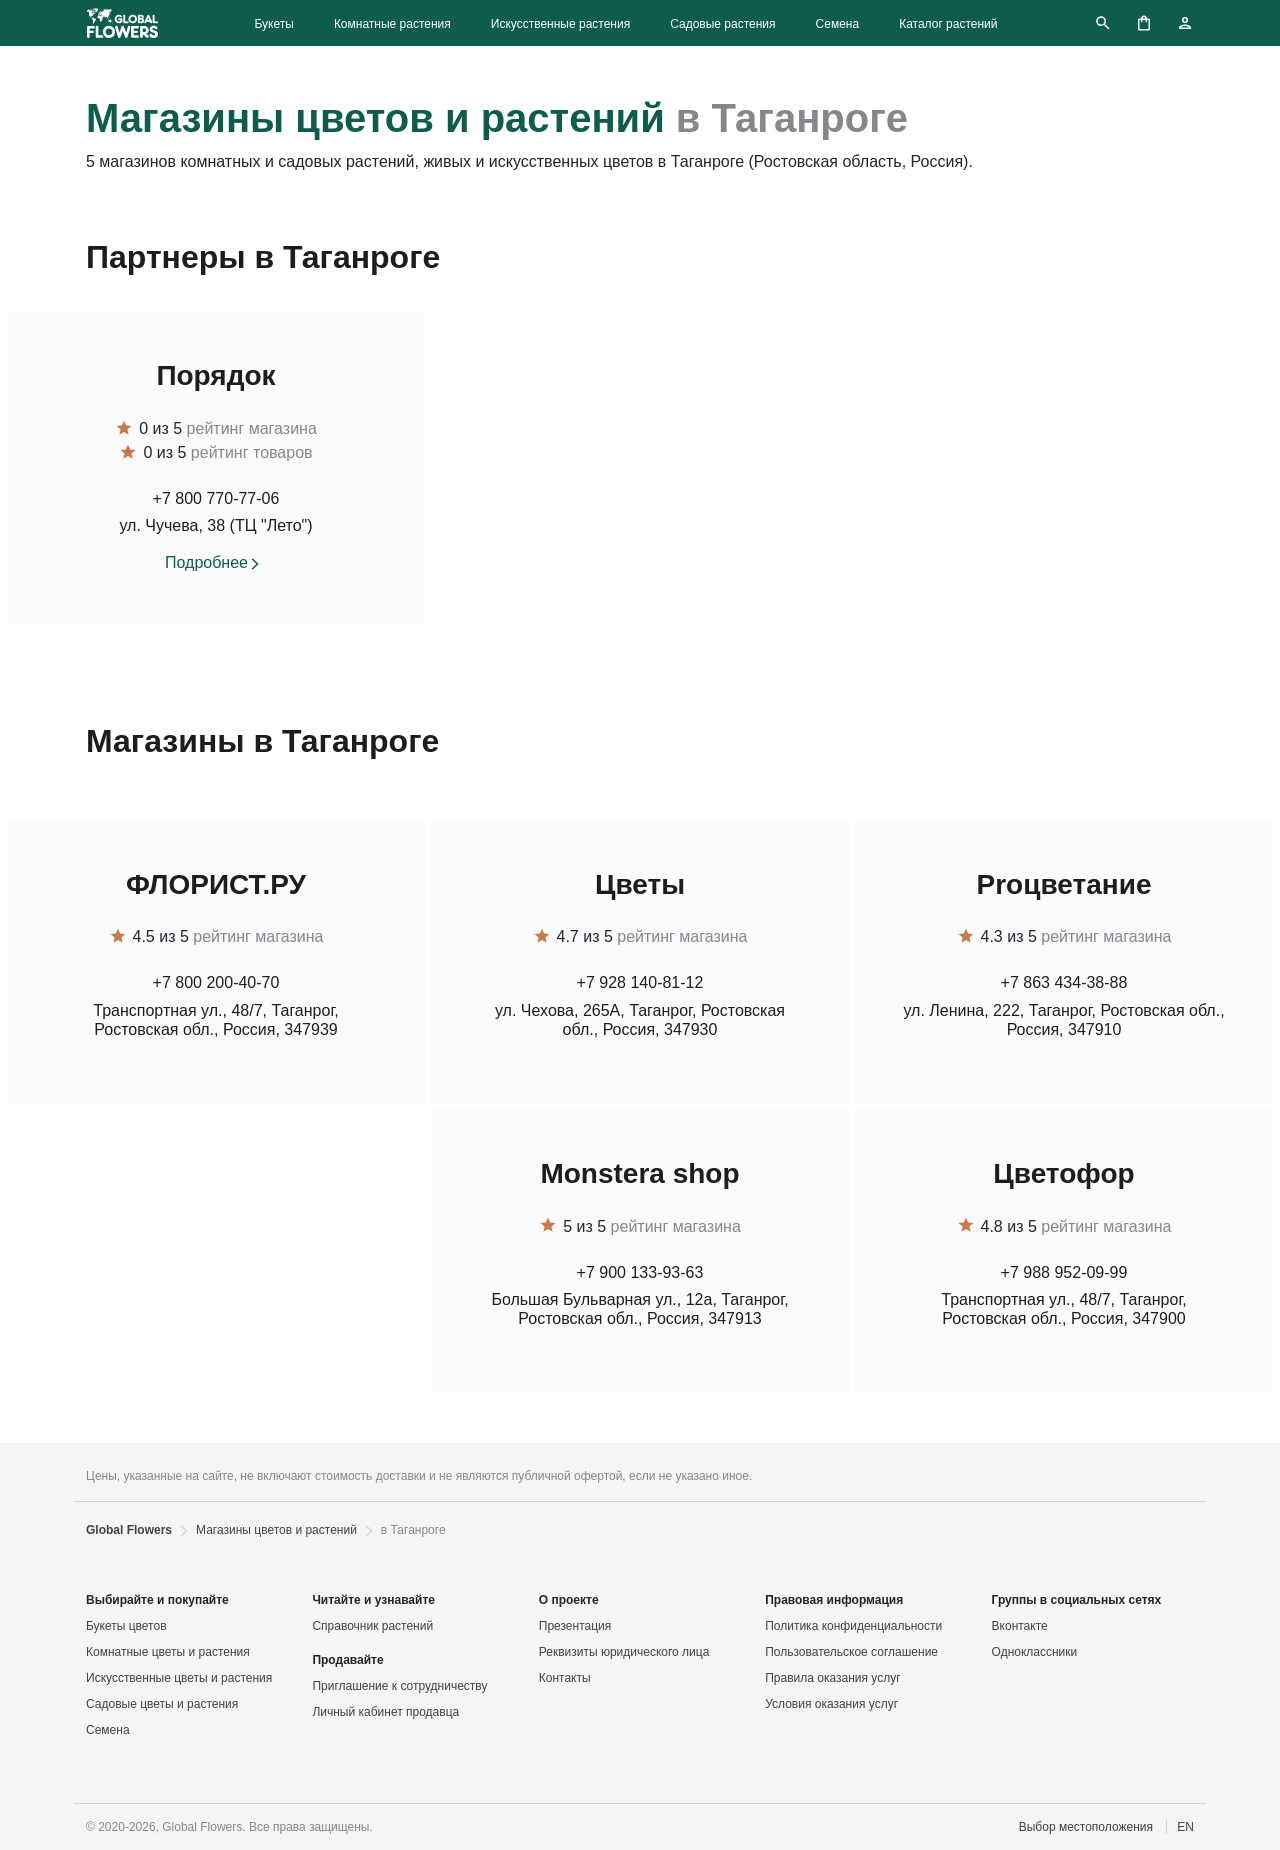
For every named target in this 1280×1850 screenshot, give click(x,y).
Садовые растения (722, 24)
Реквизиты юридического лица (624, 1652)
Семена (838, 24)
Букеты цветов (126, 1626)
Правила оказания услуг (832, 1678)
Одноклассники (1035, 1652)
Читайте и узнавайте (373, 1600)
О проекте (569, 1600)
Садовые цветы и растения (162, 1704)
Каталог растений (948, 24)
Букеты (273, 24)
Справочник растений (372, 1626)
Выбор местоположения (1086, 1827)
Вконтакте (1020, 1626)
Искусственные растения (560, 24)
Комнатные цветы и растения (168, 1652)
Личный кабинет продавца (385, 1712)
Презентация (575, 1626)
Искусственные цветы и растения (179, 1678)
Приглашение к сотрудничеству (399, 1686)
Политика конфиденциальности (853, 1626)
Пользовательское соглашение (851, 1652)
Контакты (565, 1678)
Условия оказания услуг (831, 1704)
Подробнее (206, 562)
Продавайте (347, 1660)
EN (1185, 1827)
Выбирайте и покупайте (157, 1600)
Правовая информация (834, 1600)
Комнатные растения (392, 24)
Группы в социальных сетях (1077, 1600)
